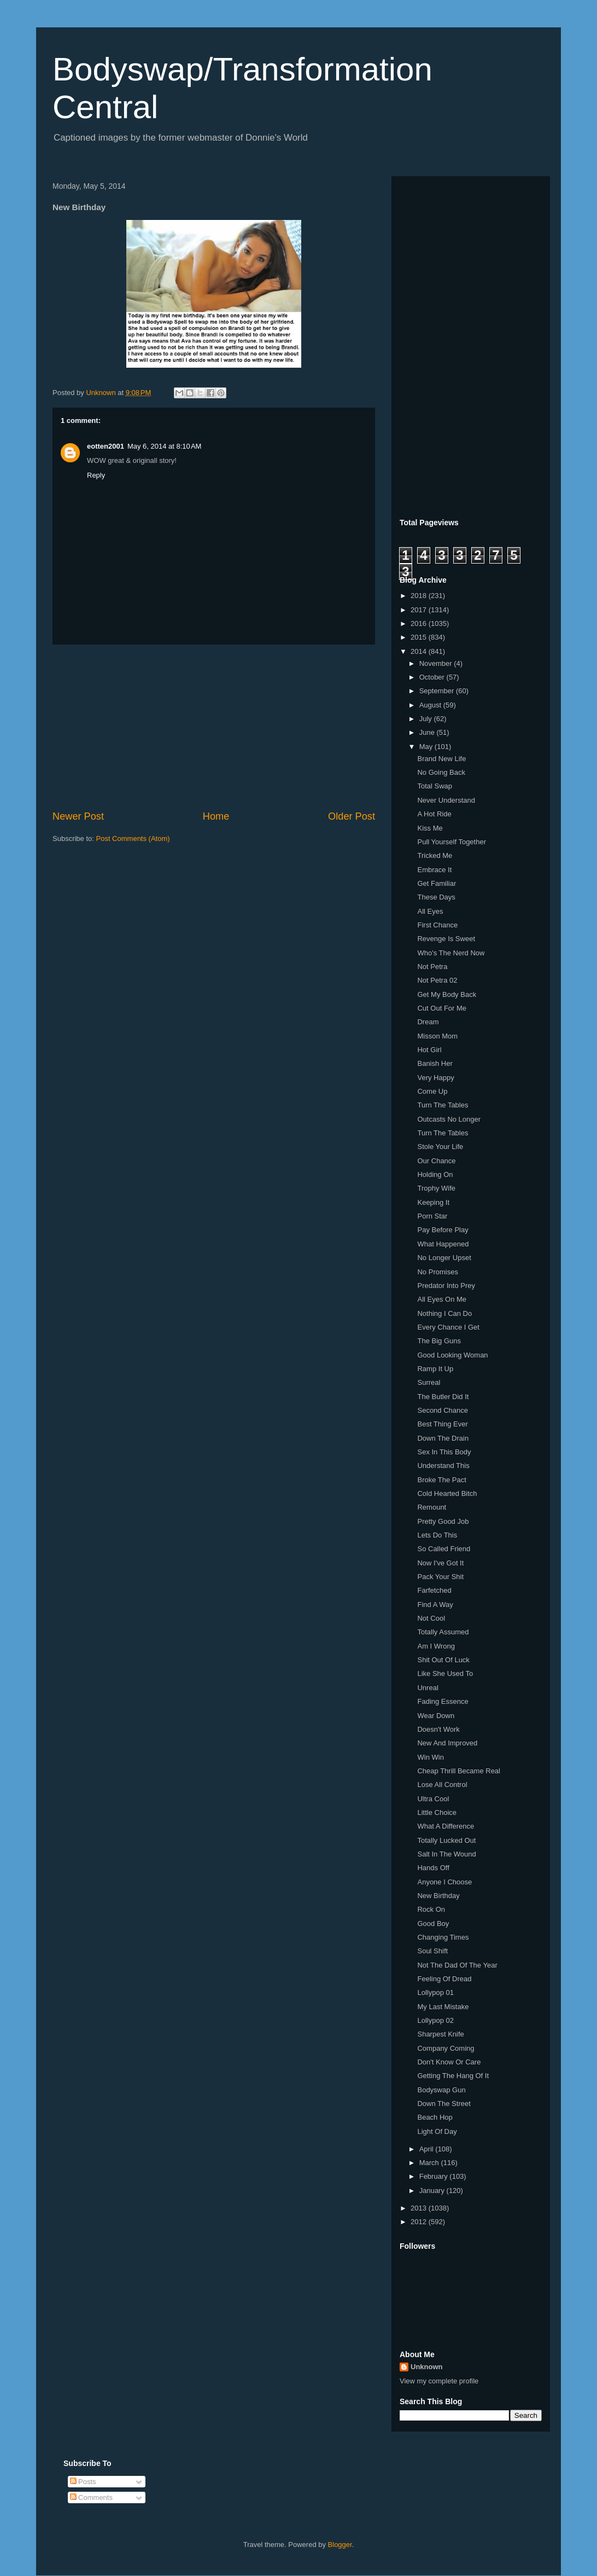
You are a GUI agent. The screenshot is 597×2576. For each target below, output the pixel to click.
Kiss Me (429, 828)
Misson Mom (437, 1036)
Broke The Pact (441, 1480)
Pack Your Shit (440, 1577)
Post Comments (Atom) (133, 838)
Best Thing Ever (442, 1424)
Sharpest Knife (440, 2034)
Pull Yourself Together (451, 842)
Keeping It (433, 1202)
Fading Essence (442, 1701)
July (426, 719)
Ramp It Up (435, 1369)
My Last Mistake (443, 2007)
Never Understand (446, 800)
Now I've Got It (440, 1563)
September (437, 691)
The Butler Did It (443, 1397)
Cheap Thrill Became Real (458, 1771)
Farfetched (434, 1590)
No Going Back (441, 772)
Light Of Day (436, 2131)
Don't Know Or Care (449, 2062)
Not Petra (432, 966)
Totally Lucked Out (446, 1840)
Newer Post (78, 816)
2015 (420, 637)
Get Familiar (436, 883)
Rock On (431, 1909)
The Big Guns (439, 1341)
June (428, 732)
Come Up (432, 1091)
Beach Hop (434, 2117)
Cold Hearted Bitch (447, 1493)
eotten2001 (105, 446)
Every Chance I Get (448, 1327)
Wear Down (435, 1715)
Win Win (430, 1757)
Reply (96, 475)
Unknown (427, 2367)
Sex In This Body (444, 1452)
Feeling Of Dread (444, 1979)
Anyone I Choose (444, 1882)
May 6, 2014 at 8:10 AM (164, 446)
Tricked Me (434, 855)
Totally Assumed (443, 1632)
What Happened (443, 1244)
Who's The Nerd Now (450, 953)
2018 (420, 595)
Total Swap (434, 786)
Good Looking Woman (452, 1355)
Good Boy (433, 1923)
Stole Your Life (440, 1146)
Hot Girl (429, 1050)
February (434, 2176)
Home (216, 816)
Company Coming (445, 2048)
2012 (420, 2222)
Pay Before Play (442, 1230)
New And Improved (447, 1743)
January (433, 2190)
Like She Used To (445, 1673)
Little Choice (436, 1812)
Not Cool (431, 1618)
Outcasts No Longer (449, 1119)
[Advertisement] (214, 727)
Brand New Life (441, 759)
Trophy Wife (436, 1188)
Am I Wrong (435, 1646)
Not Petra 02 (437, 980)
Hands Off (433, 1868)
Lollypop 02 (435, 2020)
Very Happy (435, 1078)
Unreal (427, 1688)
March (430, 2163)
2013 (420, 2208)
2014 (420, 651)
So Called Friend (443, 1549)
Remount (431, 1507)
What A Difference (445, 1826)
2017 (420, 610)
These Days (436, 897)
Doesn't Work (438, 1729)
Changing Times (443, 1937)
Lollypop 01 (435, 1992)
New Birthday (438, 1896)
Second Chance (442, 1410)
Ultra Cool (433, 1799)
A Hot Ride (434, 814)
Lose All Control (442, 1784)
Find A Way (435, 1604)
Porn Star (432, 1216)
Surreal (428, 1382)
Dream (427, 1022)
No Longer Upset (444, 1258)
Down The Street (443, 2103)
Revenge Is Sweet (446, 939)
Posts (83, 2482)
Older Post (351, 816)
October (433, 677)
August (431, 705)
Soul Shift (432, 1951)
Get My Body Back (446, 994)
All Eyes (430, 911)
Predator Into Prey (446, 1285)
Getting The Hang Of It (453, 2076)
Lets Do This (437, 1535)
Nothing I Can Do (444, 1313)
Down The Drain (443, 1438)
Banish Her (434, 1063)
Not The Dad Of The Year (457, 1965)
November (436, 663)
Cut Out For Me (441, 1008)
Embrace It (434, 870)
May (427, 746)
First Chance (437, 925)
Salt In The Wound (446, 1854)
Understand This (443, 1465)
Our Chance (436, 1161)
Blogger (340, 2544)
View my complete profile (439, 2381)
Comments (91, 2497)
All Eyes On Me (441, 1299)
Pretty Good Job (443, 1521)
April (427, 2149)
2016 (420, 623)
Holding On (435, 1174)
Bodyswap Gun (441, 2090)
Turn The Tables (442, 1105)
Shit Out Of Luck (443, 1660)
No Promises (437, 1272)
